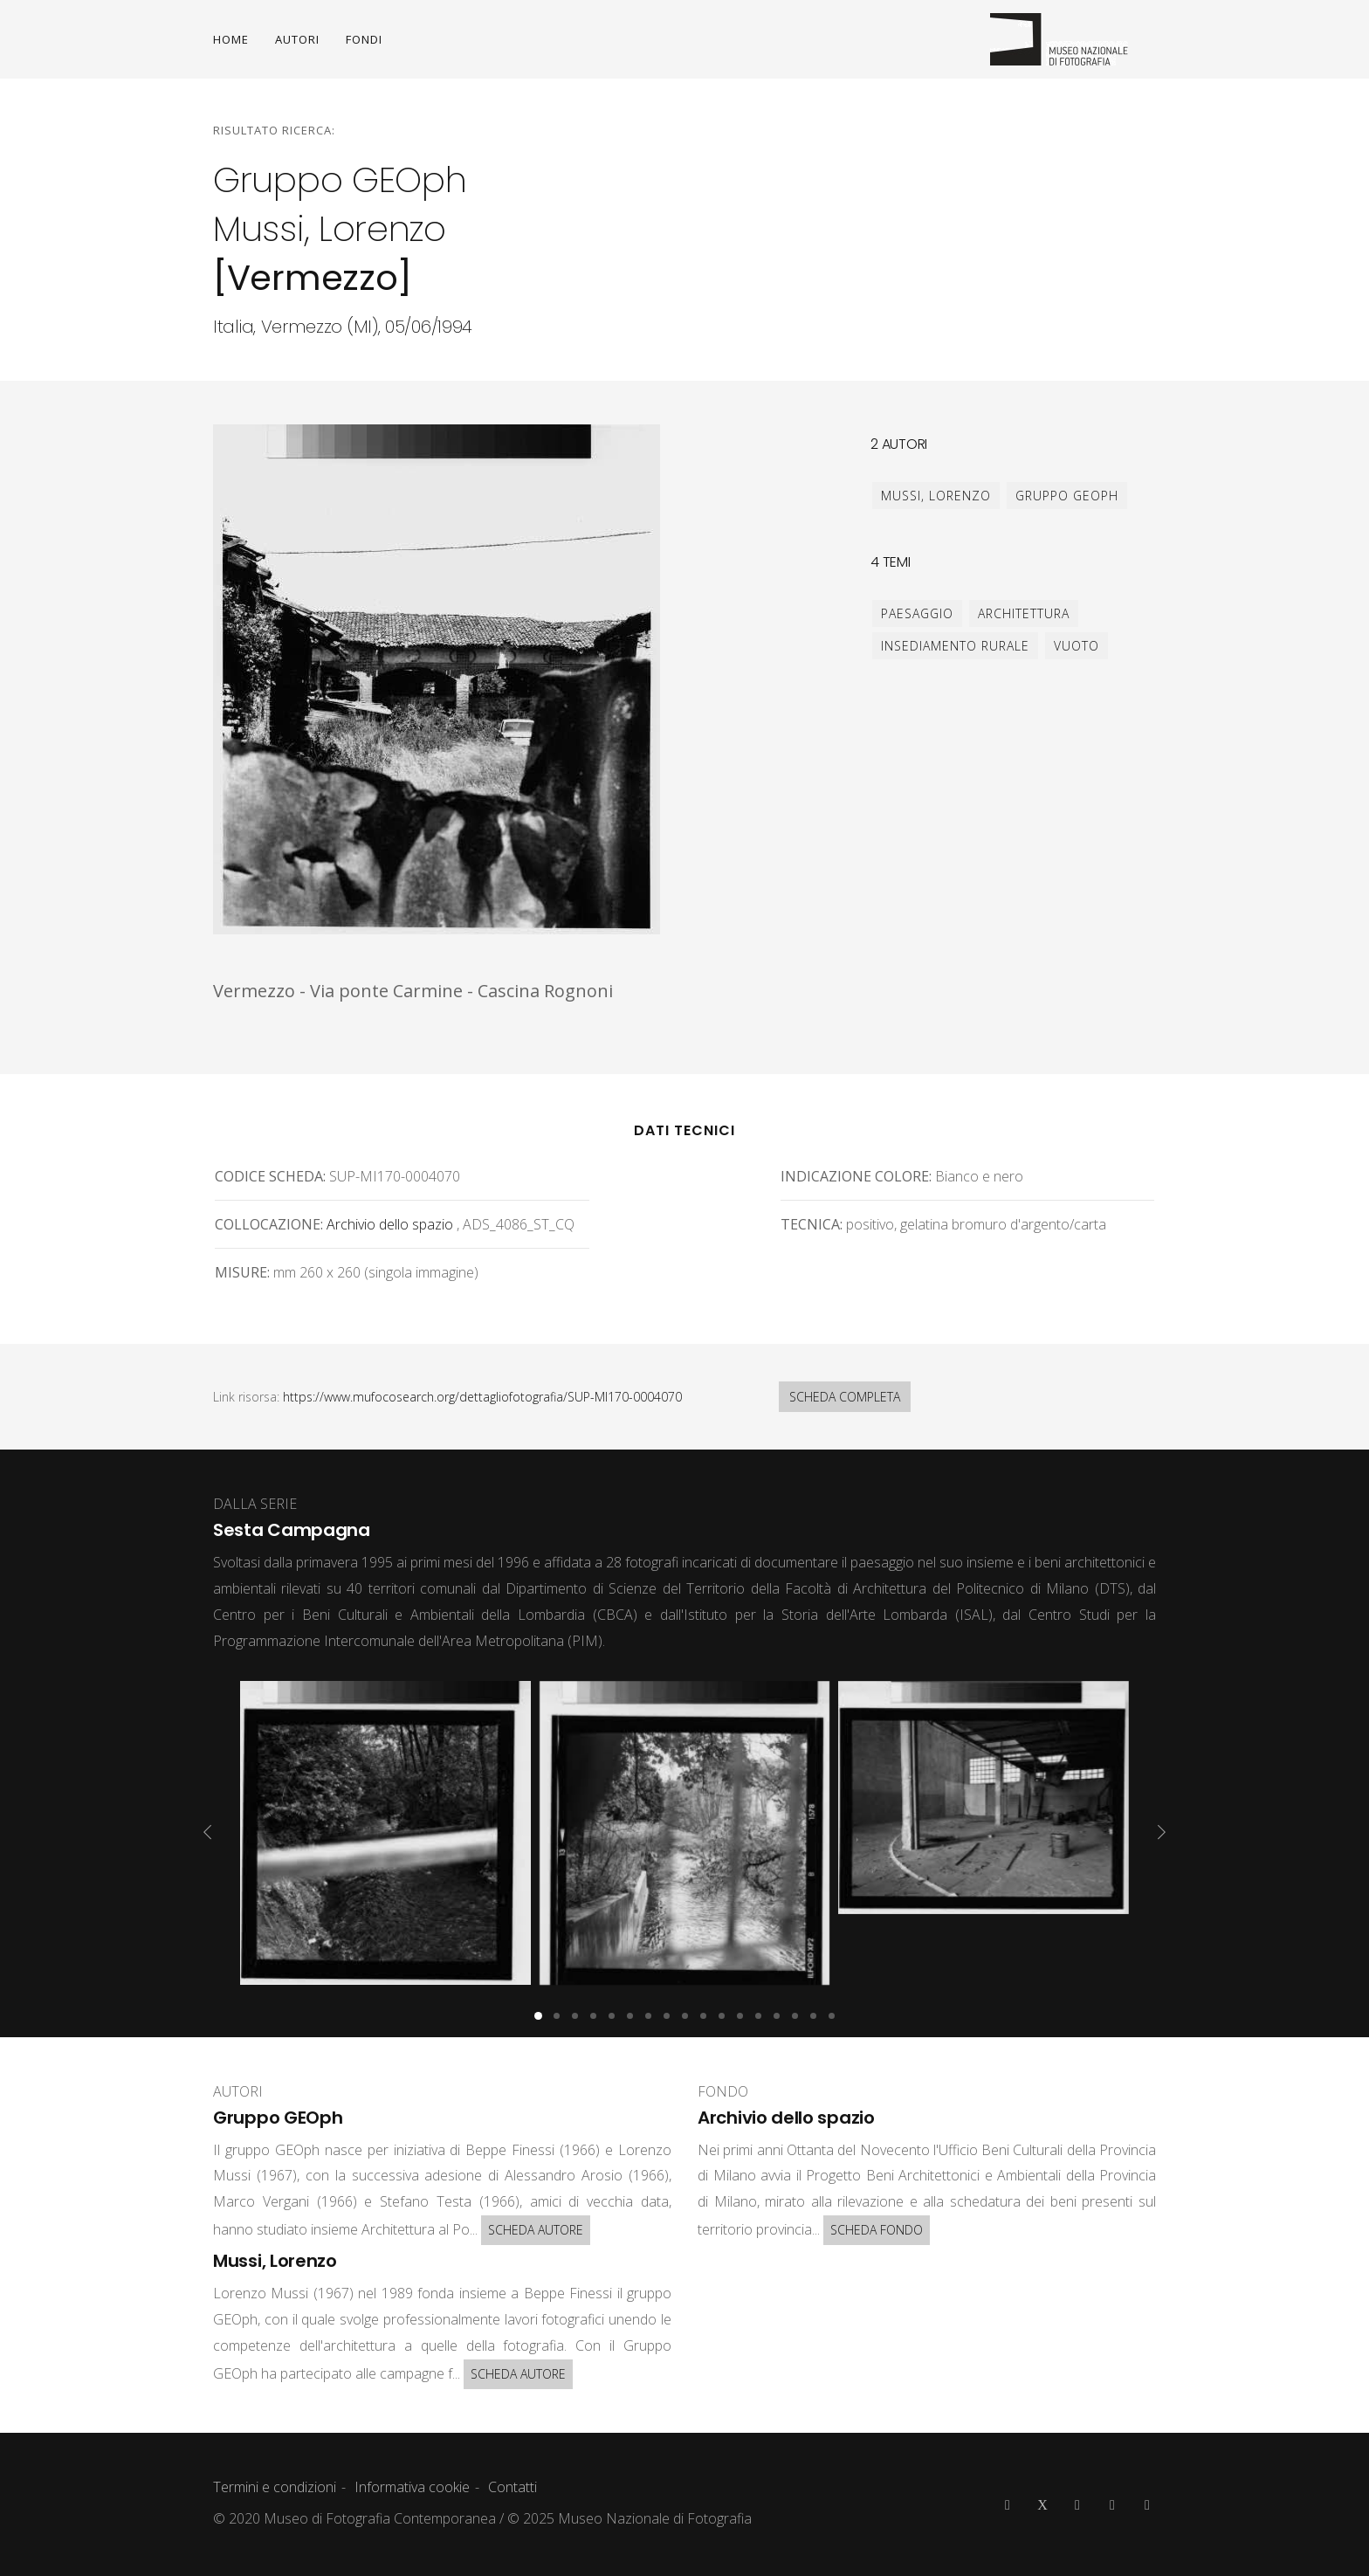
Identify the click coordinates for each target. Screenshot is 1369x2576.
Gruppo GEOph (1066, 495)
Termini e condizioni (274, 2487)
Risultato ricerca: (274, 130)
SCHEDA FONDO (876, 2229)
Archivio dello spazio (390, 1224)
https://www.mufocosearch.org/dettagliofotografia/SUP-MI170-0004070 (482, 1396)
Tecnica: (812, 1224)
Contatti (512, 2487)
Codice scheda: (270, 1176)
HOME (231, 39)
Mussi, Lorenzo (936, 495)
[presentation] (208, 1832)
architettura (1024, 613)
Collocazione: (269, 1224)
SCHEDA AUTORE (535, 2229)
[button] (538, 2016)
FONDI (364, 39)
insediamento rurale (955, 645)
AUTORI (297, 39)
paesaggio (917, 613)
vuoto (1076, 645)
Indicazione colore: (856, 1176)
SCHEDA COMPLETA (844, 1396)
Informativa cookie (412, 2487)
